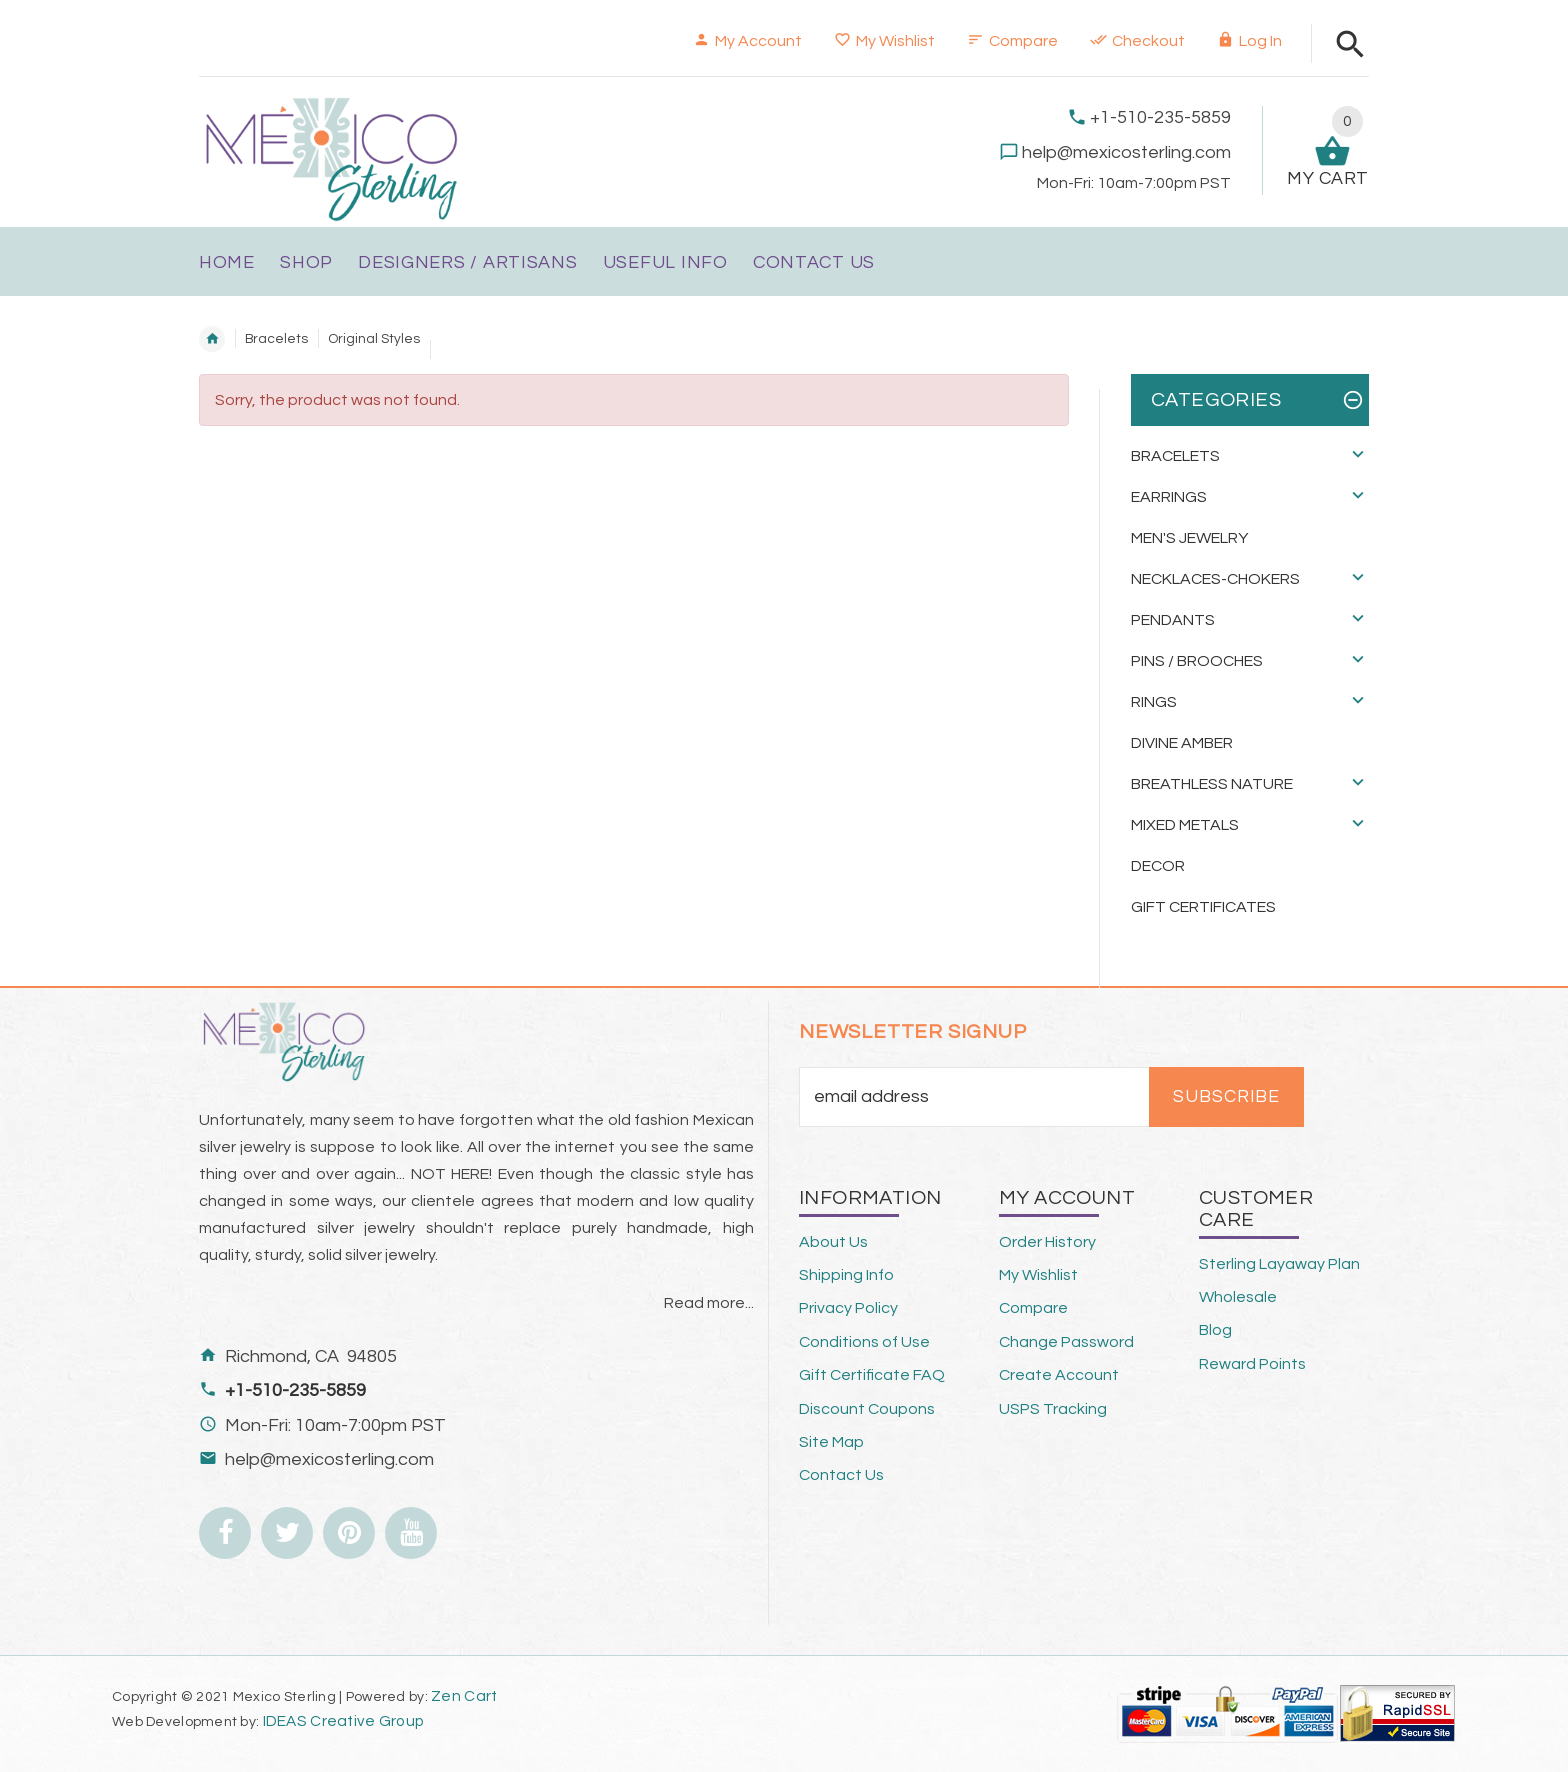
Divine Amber (1182, 743)
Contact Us (841, 1475)
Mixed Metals (1185, 825)
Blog (1215, 1330)
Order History (1047, 1242)
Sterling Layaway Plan (1279, 1264)
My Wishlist (884, 41)
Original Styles (374, 339)
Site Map (831, 1442)
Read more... (709, 1303)
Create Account (1059, 1375)
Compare (1012, 41)
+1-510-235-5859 (1160, 117)
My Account (747, 41)
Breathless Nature (1212, 784)
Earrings (1169, 497)
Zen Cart (464, 1696)
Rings (1154, 702)
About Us (833, 1242)
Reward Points (1252, 1364)
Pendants (1173, 620)
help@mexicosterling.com (1126, 152)
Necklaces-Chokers (1215, 579)
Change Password (1066, 1342)
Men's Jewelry (1189, 538)
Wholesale (1238, 1297)
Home (212, 339)
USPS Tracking (1053, 1409)
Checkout (1137, 41)
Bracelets (276, 339)
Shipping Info (846, 1275)
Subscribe (1226, 1097)
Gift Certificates (1203, 907)
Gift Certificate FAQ (872, 1375)
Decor (1158, 866)
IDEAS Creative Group (341, 1721)
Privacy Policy (848, 1308)
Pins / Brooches (1197, 661)
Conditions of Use (864, 1342)
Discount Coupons (867, 1409)
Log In (1249, 41)
